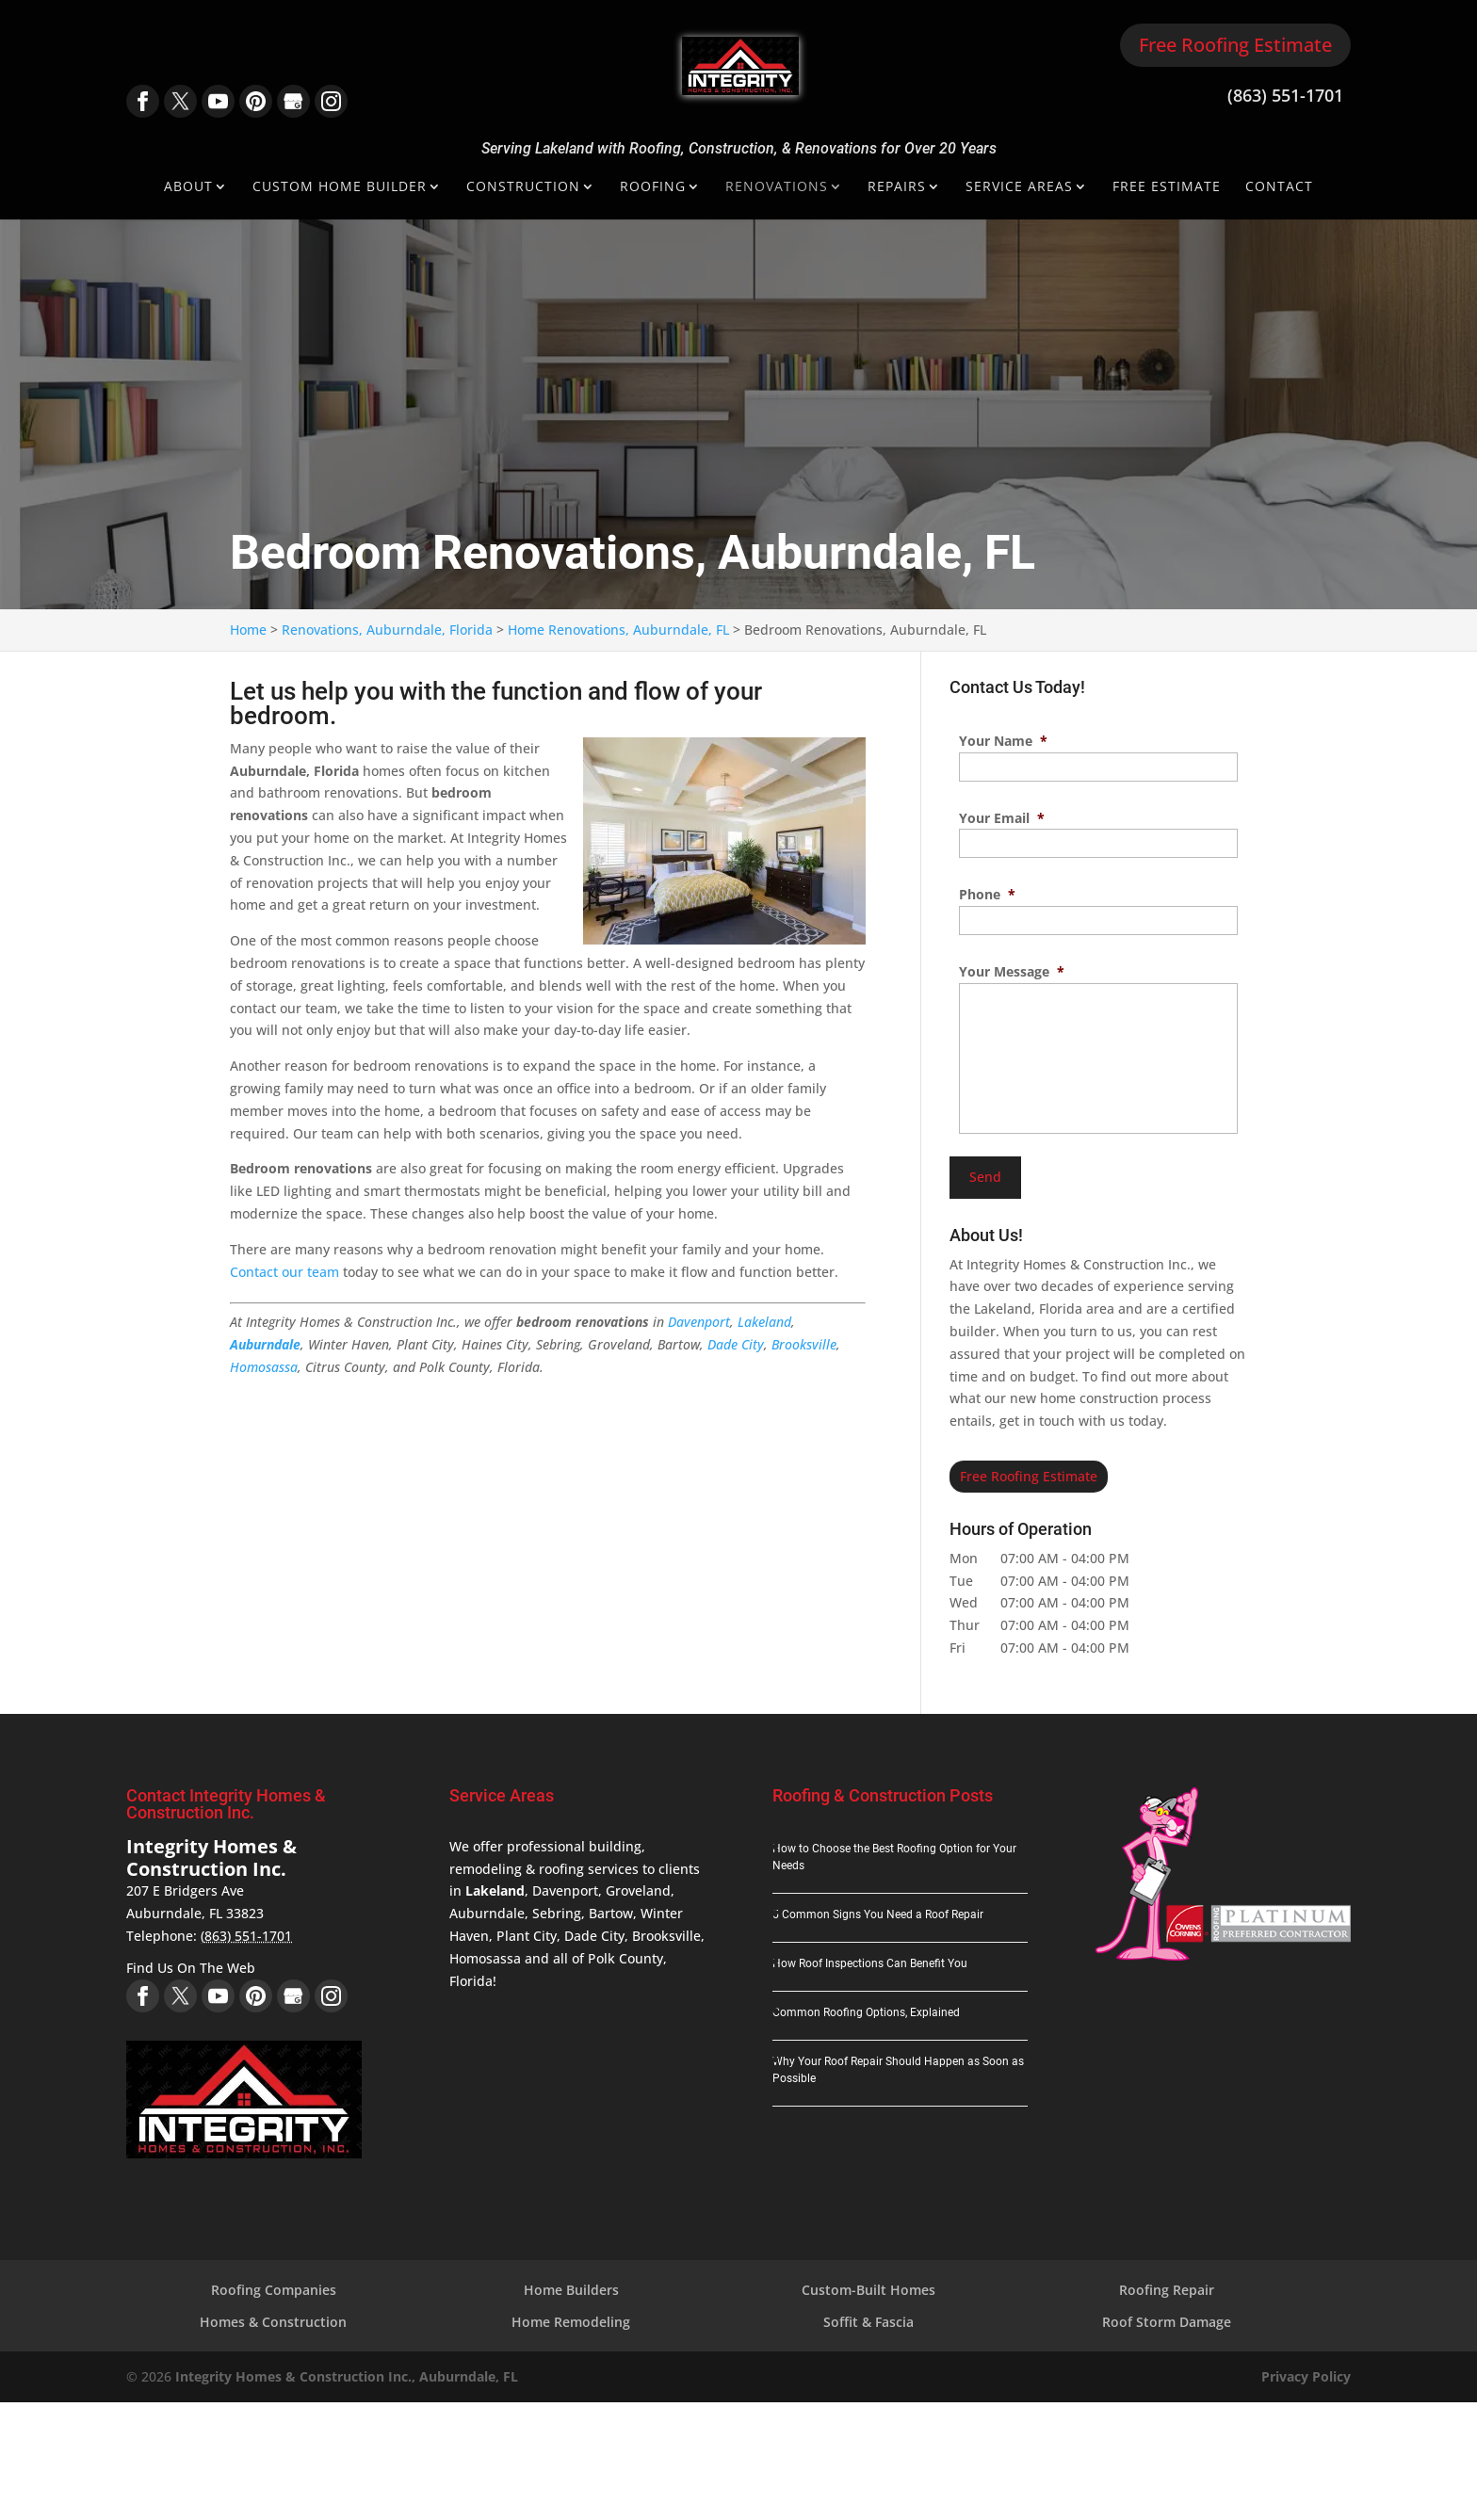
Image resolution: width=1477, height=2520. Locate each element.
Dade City (735, 1344)
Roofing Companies (273, 2290)
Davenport (699, 1322)
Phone (987, 894)
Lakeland (764, 1322)
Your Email (1002, 818)
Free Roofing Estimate (1235, 44)
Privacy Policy (1306, 2376)
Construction (523, 187)
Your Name (1003, 741)
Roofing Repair (1166, 2290)
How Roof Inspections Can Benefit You (869, 1963)
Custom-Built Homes (868, 2290)
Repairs (897, 187)
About (188, 187)
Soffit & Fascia (868, 2322)
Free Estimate (1166, 187)
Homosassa (264, 1367)
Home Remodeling (570, 2322)
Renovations (776, 187)
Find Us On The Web (190, 1968)
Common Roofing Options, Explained (866, 2012)
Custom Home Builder (339, 187)
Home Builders (571, 2290)
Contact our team (284, 1272)
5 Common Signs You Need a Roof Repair (877, 1914)
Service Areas (1019, 187)
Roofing (653, 187)
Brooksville (803, 1344)
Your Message (1011, 971)
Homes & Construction (273, 2322)
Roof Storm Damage (1166, 2322)
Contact (1279, 187)
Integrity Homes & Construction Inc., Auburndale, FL (346, 2376)
